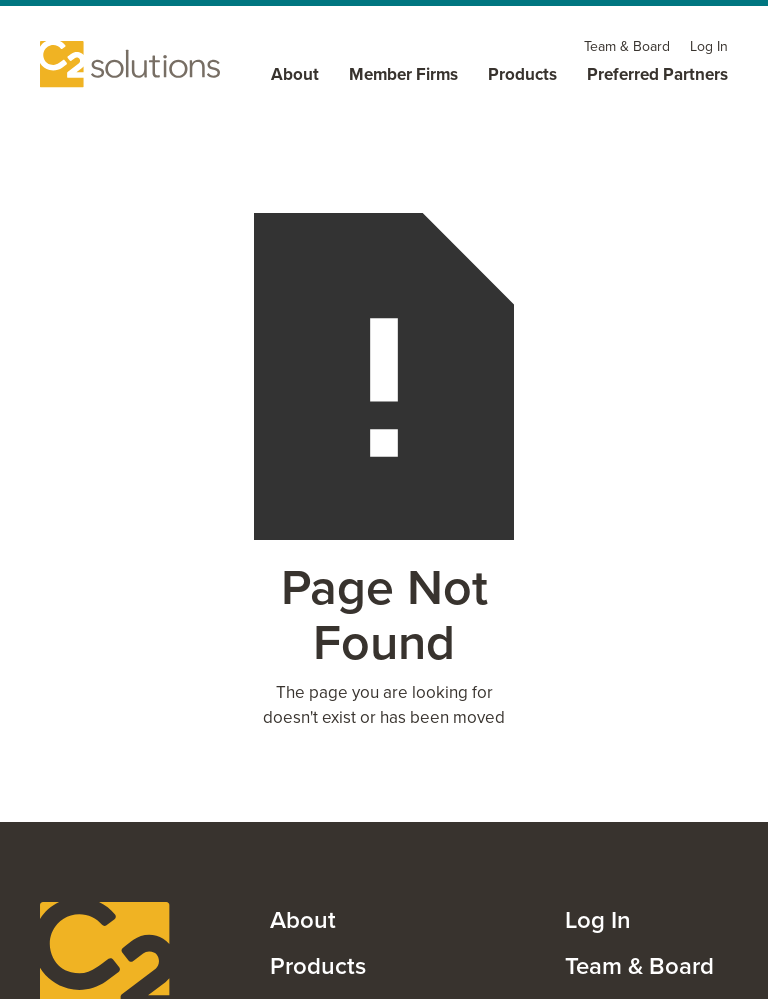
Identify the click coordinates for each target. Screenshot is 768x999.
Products (318, 966)
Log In (598, 920)
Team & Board (639, 966)
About (303, 920)
